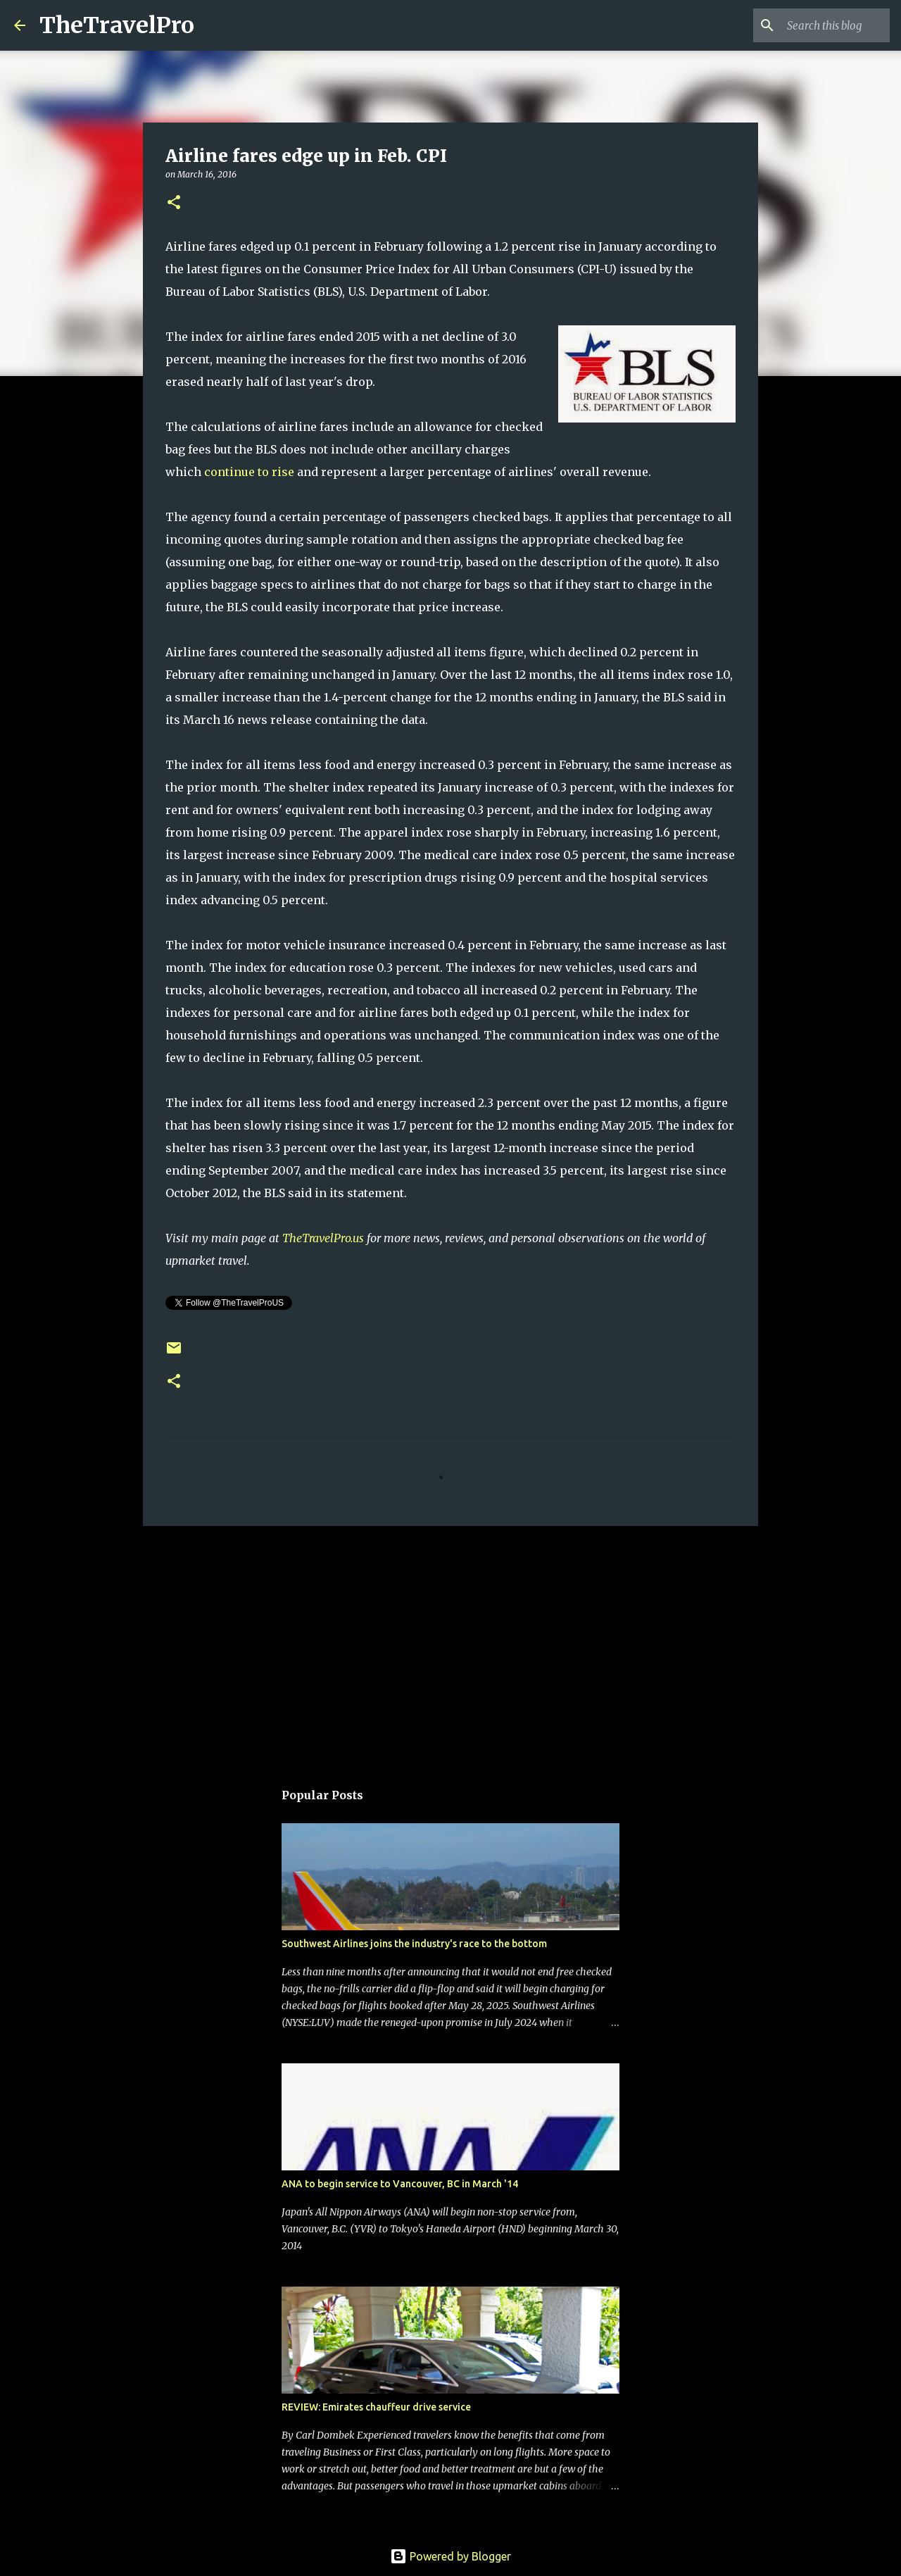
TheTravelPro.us (323, 1238)
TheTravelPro (116, 25)
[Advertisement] (450, 1645)
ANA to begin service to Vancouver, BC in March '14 (400, 2183)
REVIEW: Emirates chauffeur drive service (376, 2407)
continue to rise (249, 472)
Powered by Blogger (450, 2556)
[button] (173, 203)
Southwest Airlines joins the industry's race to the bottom (414, 1943)
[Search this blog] (816, 25)
